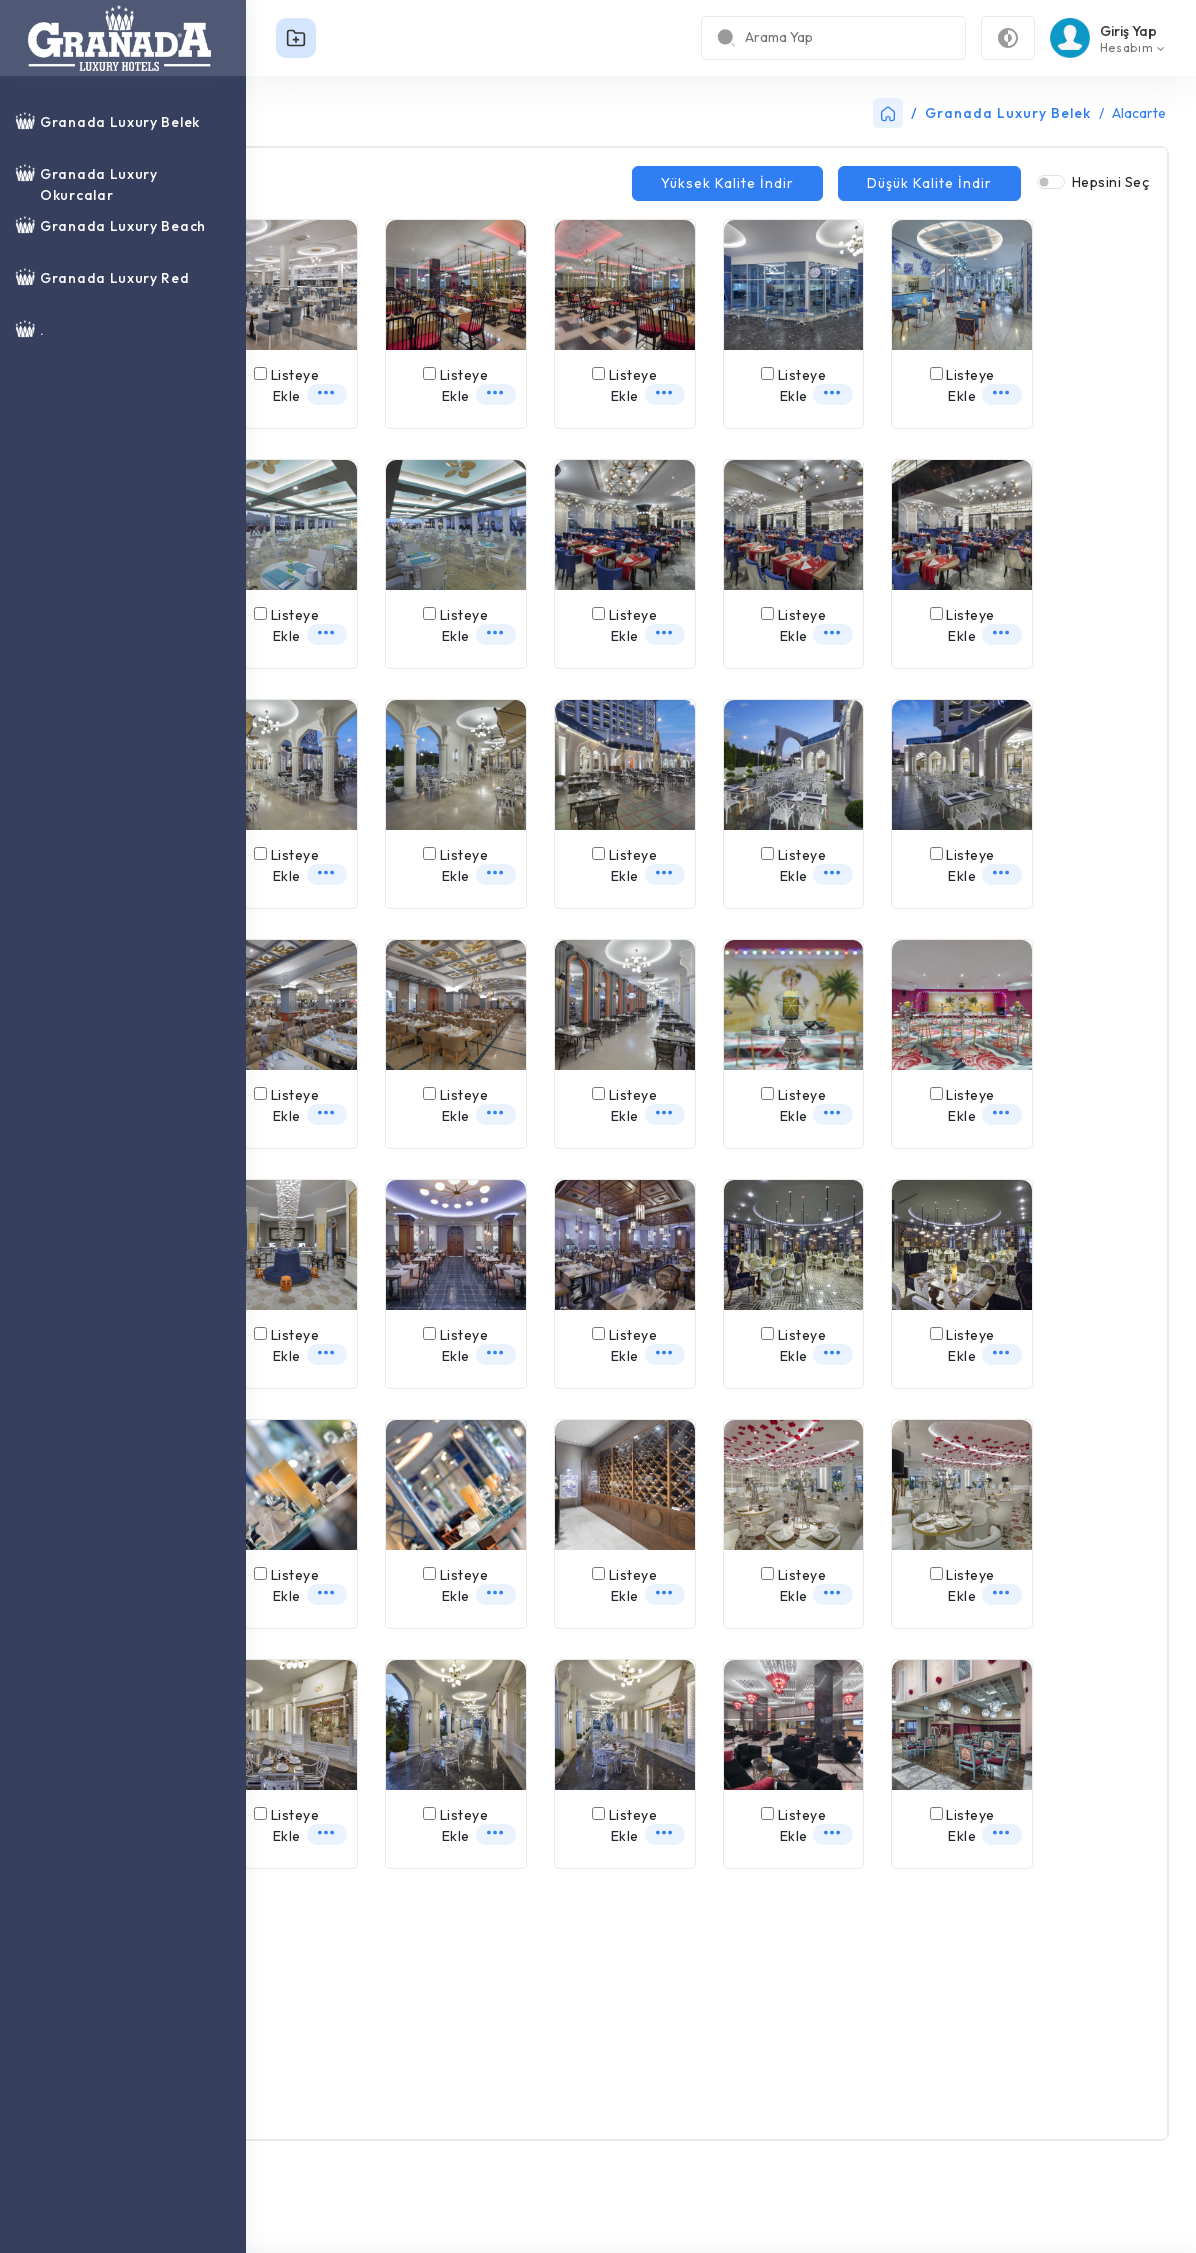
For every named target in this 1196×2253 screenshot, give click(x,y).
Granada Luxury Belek (1008, 113)
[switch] (1051, 182)
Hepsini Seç (1111, 182)
